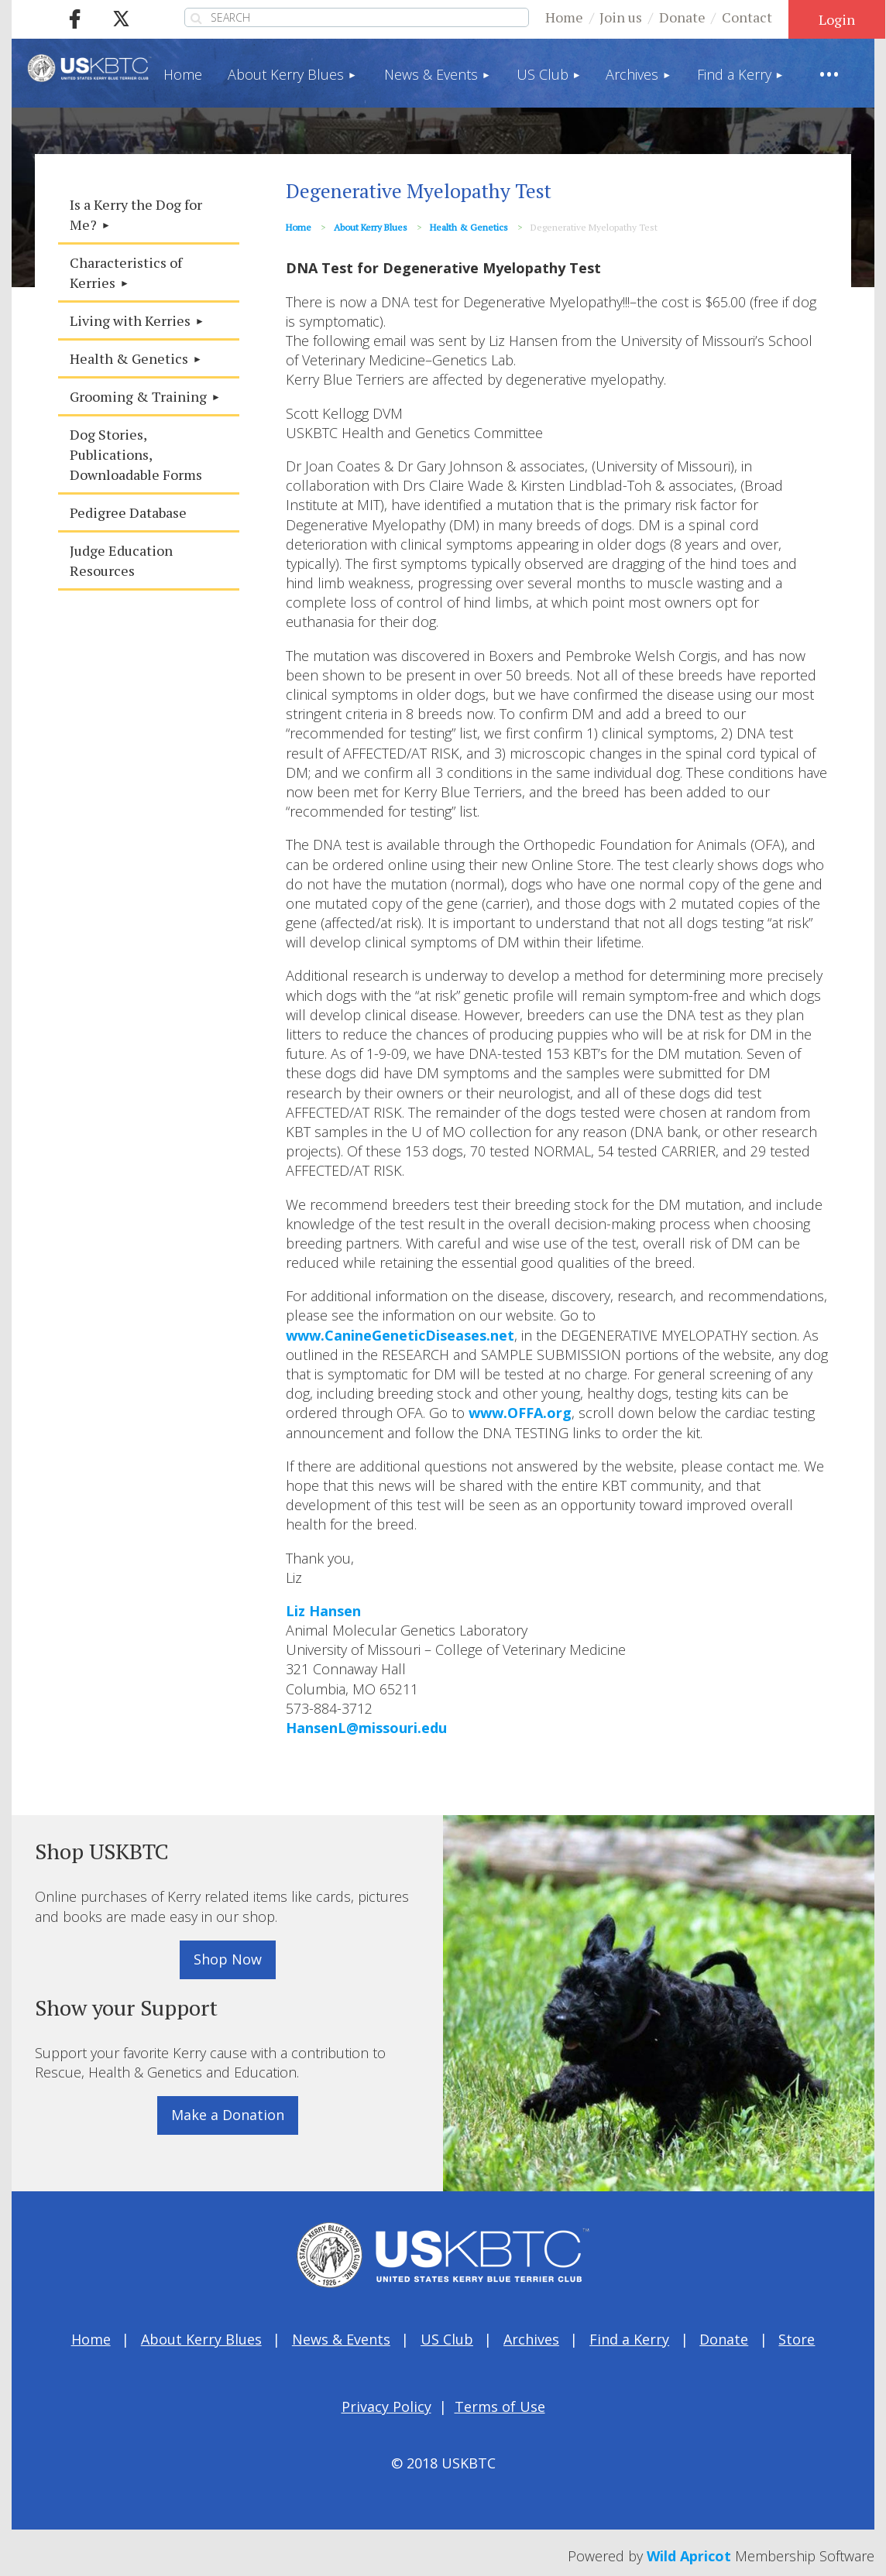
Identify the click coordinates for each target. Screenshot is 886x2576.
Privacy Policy (386, 2406)
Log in (836, 19)
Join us (620, 17)
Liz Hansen (323, 1610)
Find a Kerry (629, 2339)
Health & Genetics (469, 227)
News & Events (341, 2339)
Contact (747, 17)
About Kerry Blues (370, 227)
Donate (682, 17)
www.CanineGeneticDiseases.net (400, 1335)
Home (564, 17)
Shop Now (228, 1959)
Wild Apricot (689, 2556)
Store (796, 2339)
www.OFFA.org (520, 1412)
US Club (447, 2339)
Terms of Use (500, 2406)
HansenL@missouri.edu (366, 1727)
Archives (531, 2339)
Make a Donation (227, 2114)
